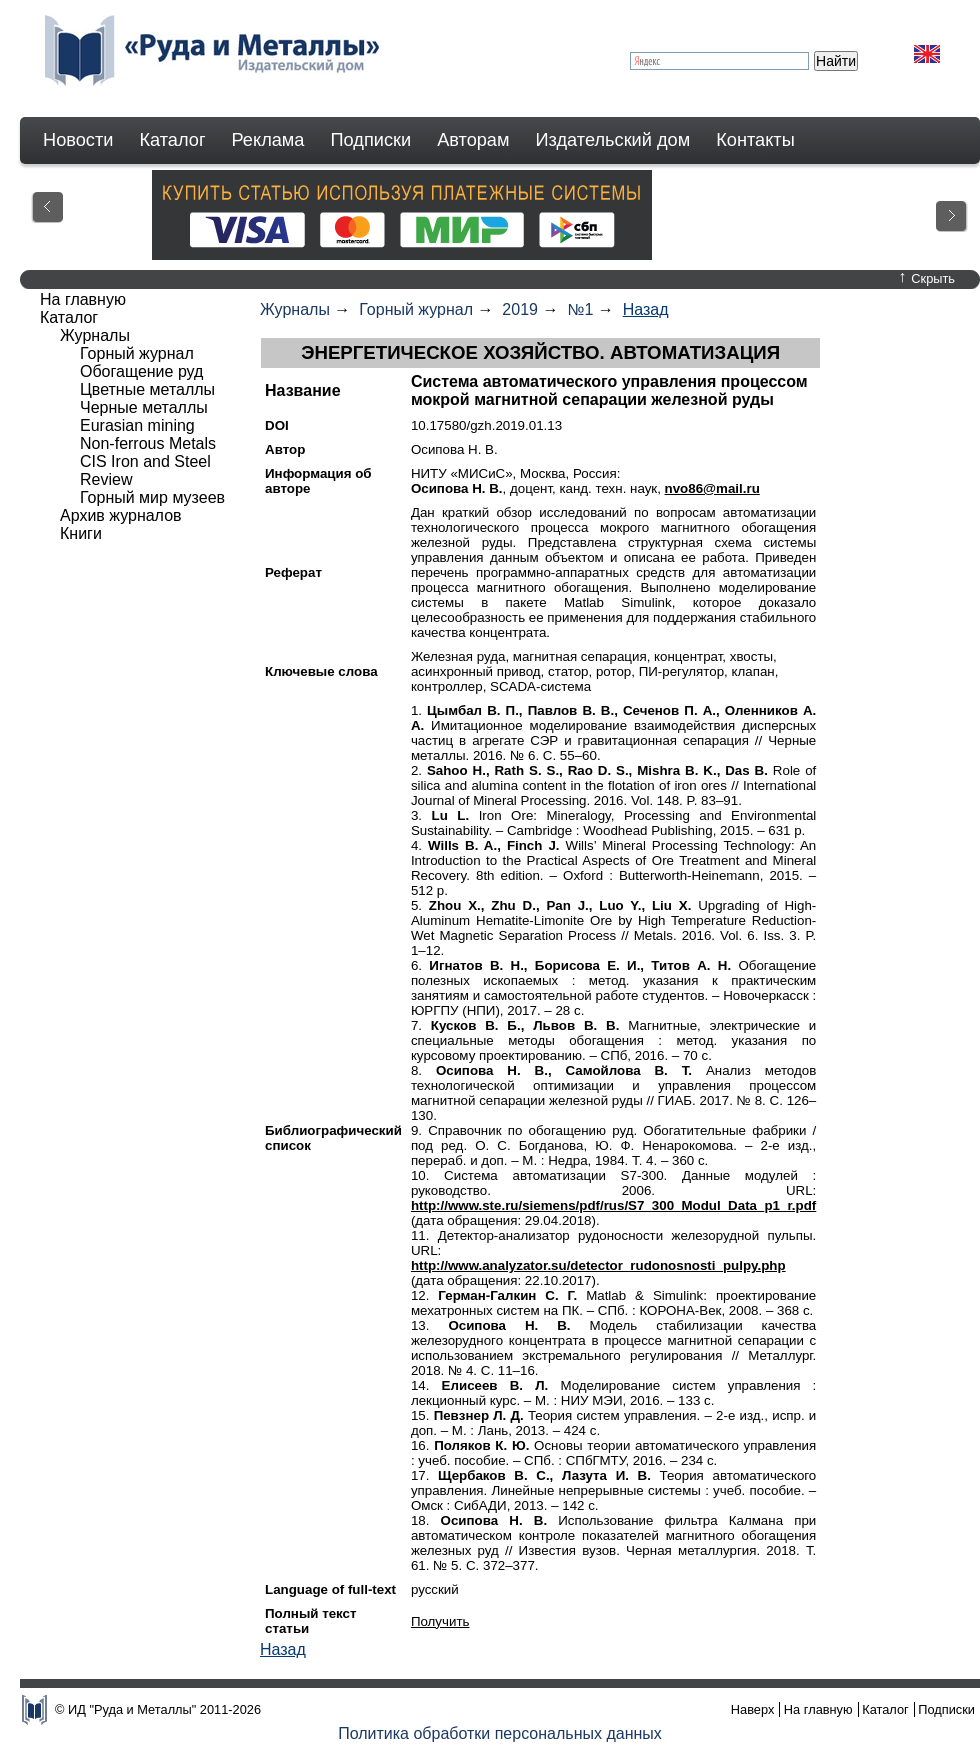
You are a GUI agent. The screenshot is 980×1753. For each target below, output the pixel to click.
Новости (78, 140)
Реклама (268, 140)
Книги (81, 533)
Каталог (172, 140)
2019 (520, 309)
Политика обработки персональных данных (500, 1733)
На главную (83, 299)
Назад (646, 309)
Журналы (295, 309)
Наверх (753, 1709)
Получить (440, 1621)
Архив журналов (121, 515)
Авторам (473, 140)
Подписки (371, 140)
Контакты (755, 140)
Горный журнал (416, 309)
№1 (580, 309)
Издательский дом (613, 140)
